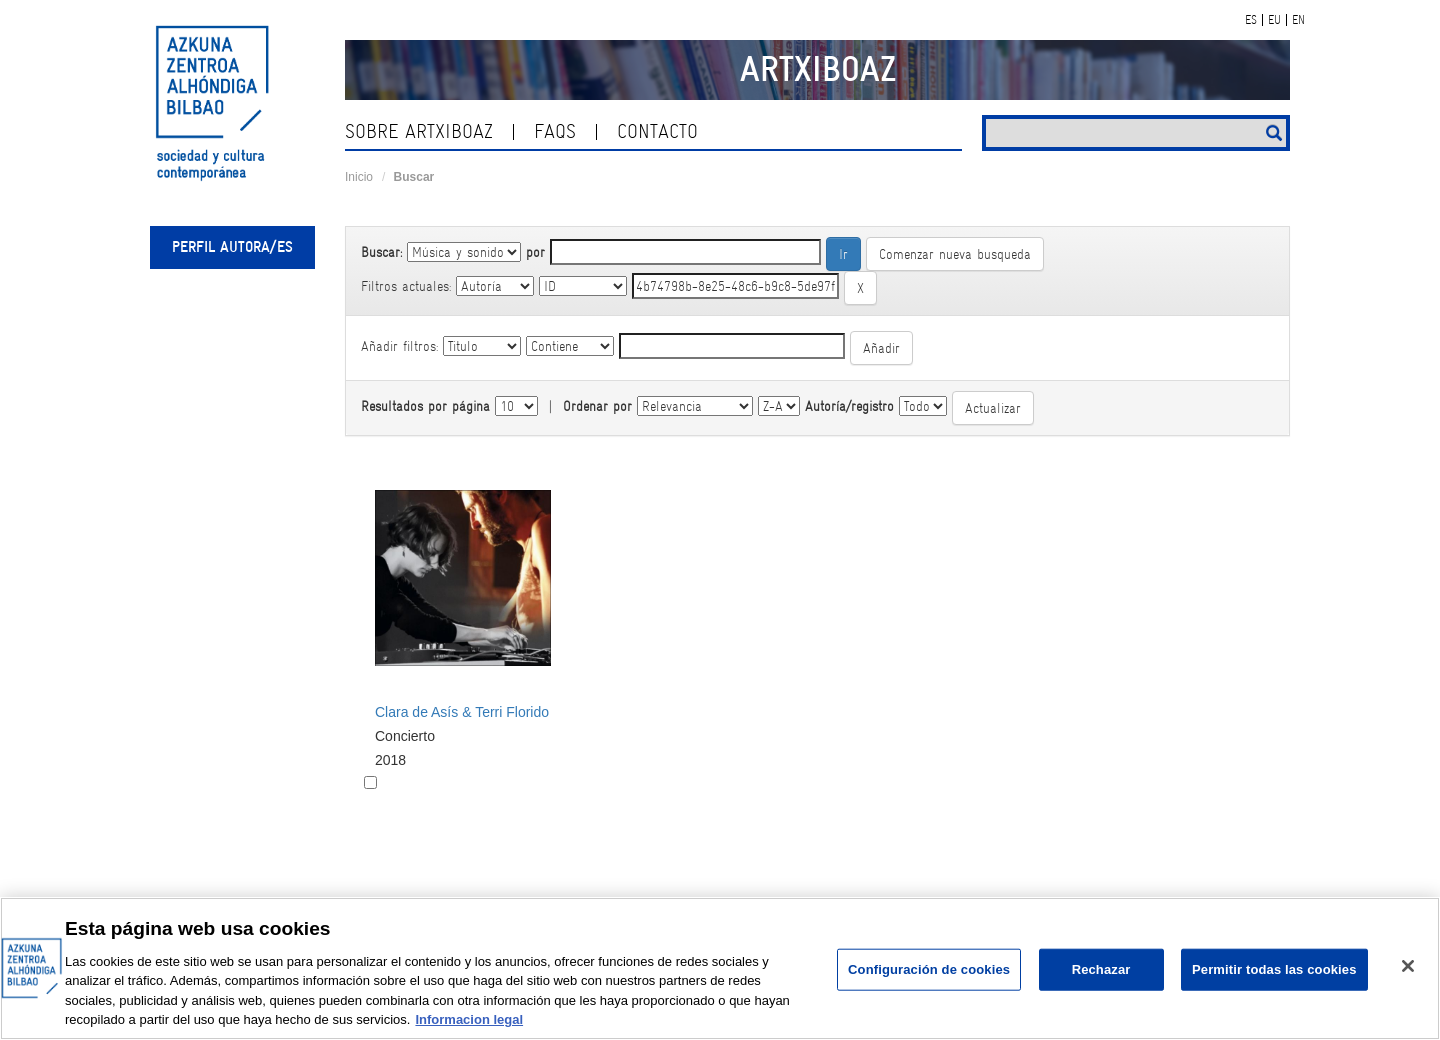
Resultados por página (425, 406)
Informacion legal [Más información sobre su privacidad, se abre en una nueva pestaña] (469, 1019)
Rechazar (1101, 969)
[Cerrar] (1408, 966)
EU (1274, 20)
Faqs (555, 131)
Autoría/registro (849, 406)
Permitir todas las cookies (1274, 969)
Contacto (657, 131)
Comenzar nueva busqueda (955, 254)
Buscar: (381, 252)
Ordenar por (597, 406)
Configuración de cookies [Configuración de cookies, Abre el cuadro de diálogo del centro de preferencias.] (929, 969)
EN (1298, 20)
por (535, 252)
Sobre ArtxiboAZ (419, 131)
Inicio (359, 177)
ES (1251, 20)
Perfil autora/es (232, 247)
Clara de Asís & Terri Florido (462, 712)
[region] (720, 968)
